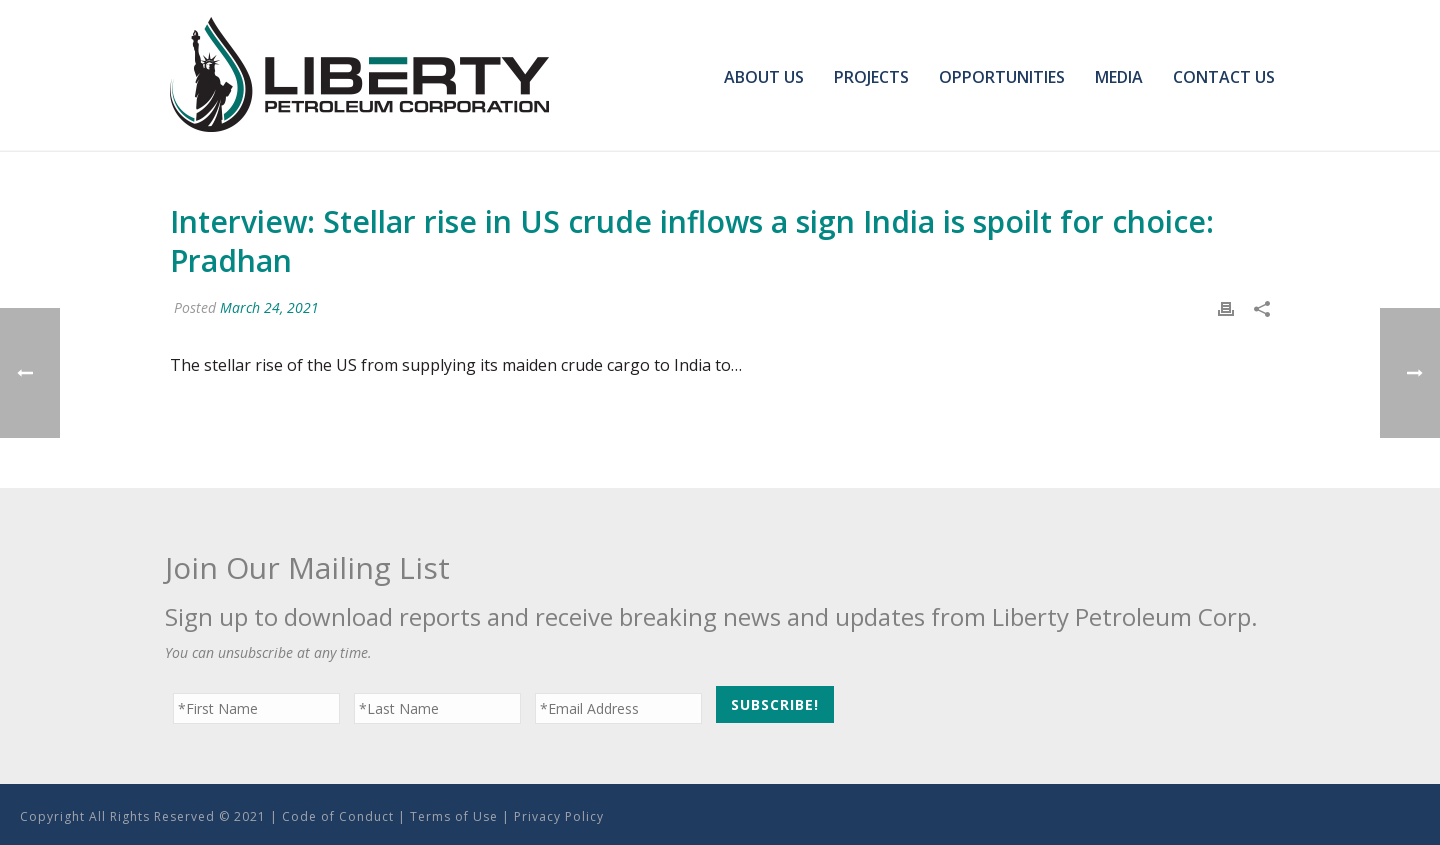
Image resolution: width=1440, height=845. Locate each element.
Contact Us (1224, 77)
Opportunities (1002, 77)
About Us (764, 77)
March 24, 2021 (269, 307)
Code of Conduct (338, 816)
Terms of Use (454, 816)
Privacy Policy (559, 816)
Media (1119, 77)
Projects (871, 77)
